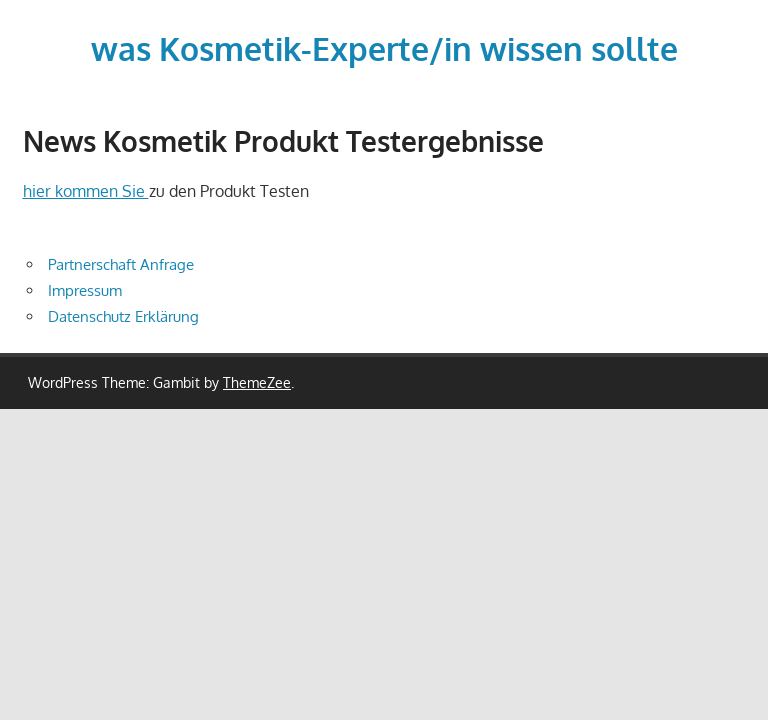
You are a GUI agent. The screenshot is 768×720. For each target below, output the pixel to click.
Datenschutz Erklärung (123, 316)
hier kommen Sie (86, 191)
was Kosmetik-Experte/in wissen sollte (384, 48)
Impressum (85, 290)
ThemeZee (257, 382)
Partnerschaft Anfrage (121, 264)
